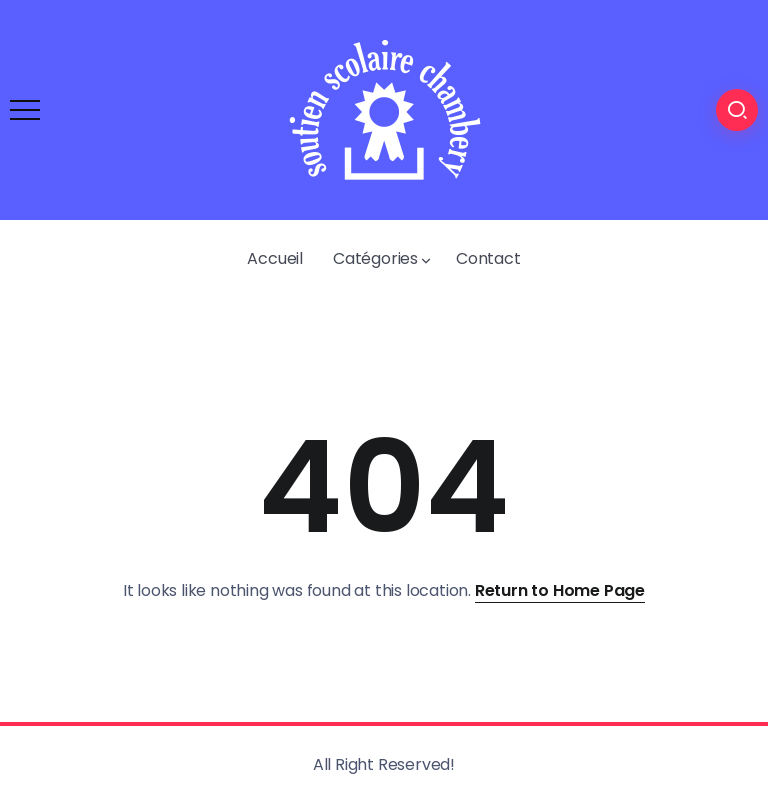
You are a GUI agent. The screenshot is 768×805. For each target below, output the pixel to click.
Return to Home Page (560, 590)
